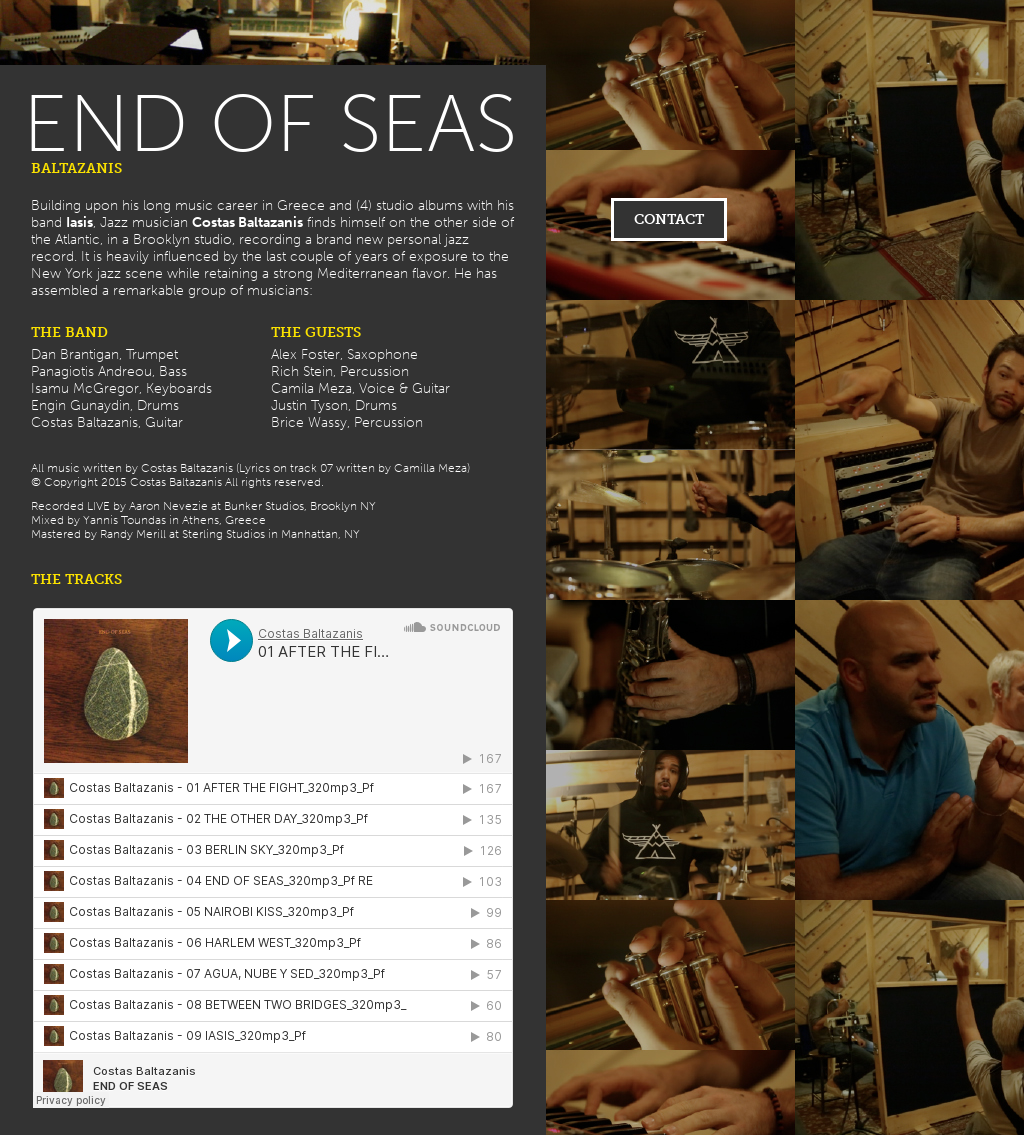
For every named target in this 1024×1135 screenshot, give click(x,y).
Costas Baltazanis (247, 222)
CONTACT (669, 219)
